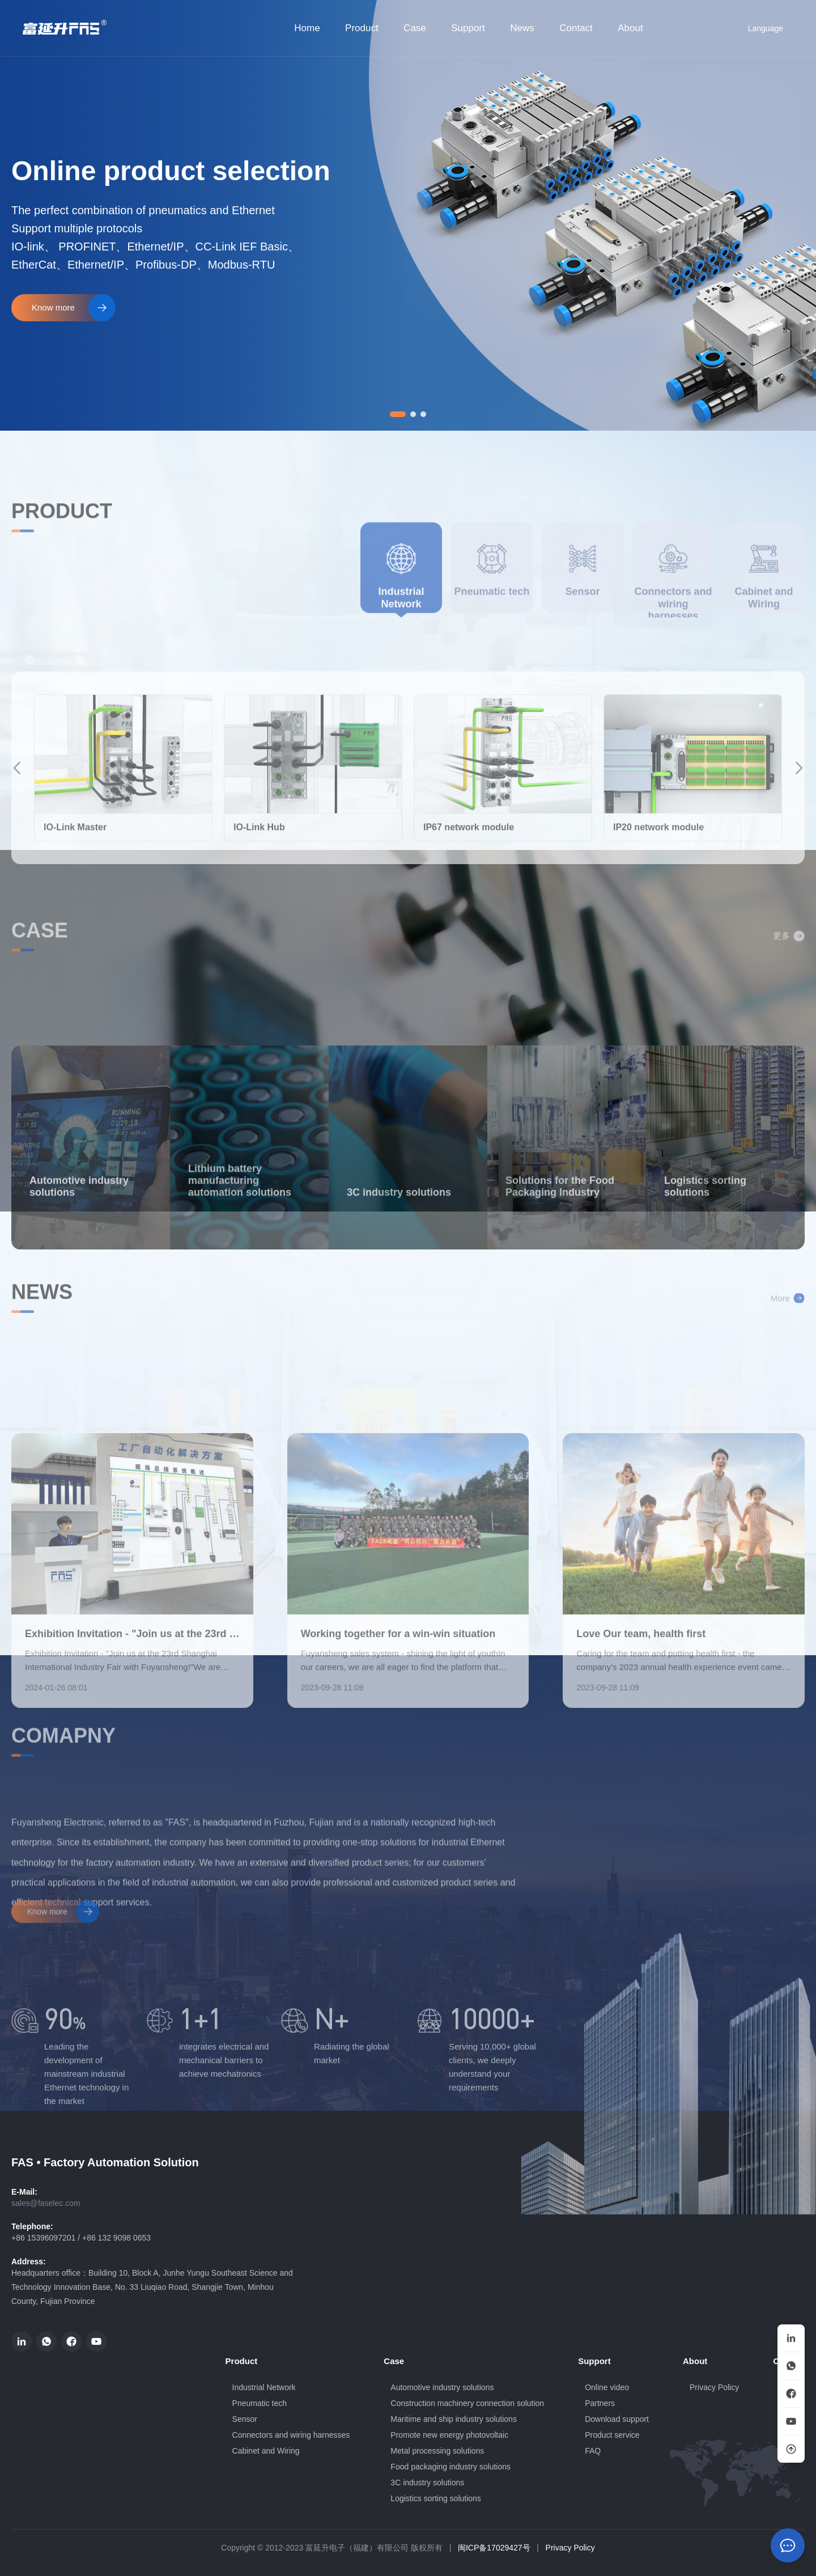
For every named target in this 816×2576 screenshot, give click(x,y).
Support (468, 28)
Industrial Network (264, 2387)
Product (362, 28)
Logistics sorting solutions (435, 2498)
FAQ (593, 2450)
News (522, 28)
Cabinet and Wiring (266, 2450)
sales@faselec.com (45, 2203)
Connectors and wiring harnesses (291, 2434)
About (630, 28)
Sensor (244, 2419)
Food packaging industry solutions (450, 2466)
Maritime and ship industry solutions (453, 2419)
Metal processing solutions (437, 2450)
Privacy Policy (570, 2547)
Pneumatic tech (259, 2403)
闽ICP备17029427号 (494, 2547)
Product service (612, 2434)
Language (758, 28)
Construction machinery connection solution (467, 2403)
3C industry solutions (427, 2482)
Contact (576, 28)
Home (307, 28)
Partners (600, 2403)
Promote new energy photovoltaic (449, 2434)
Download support (617, 2419)
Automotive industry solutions (442, 2387)
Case (414, 28)
